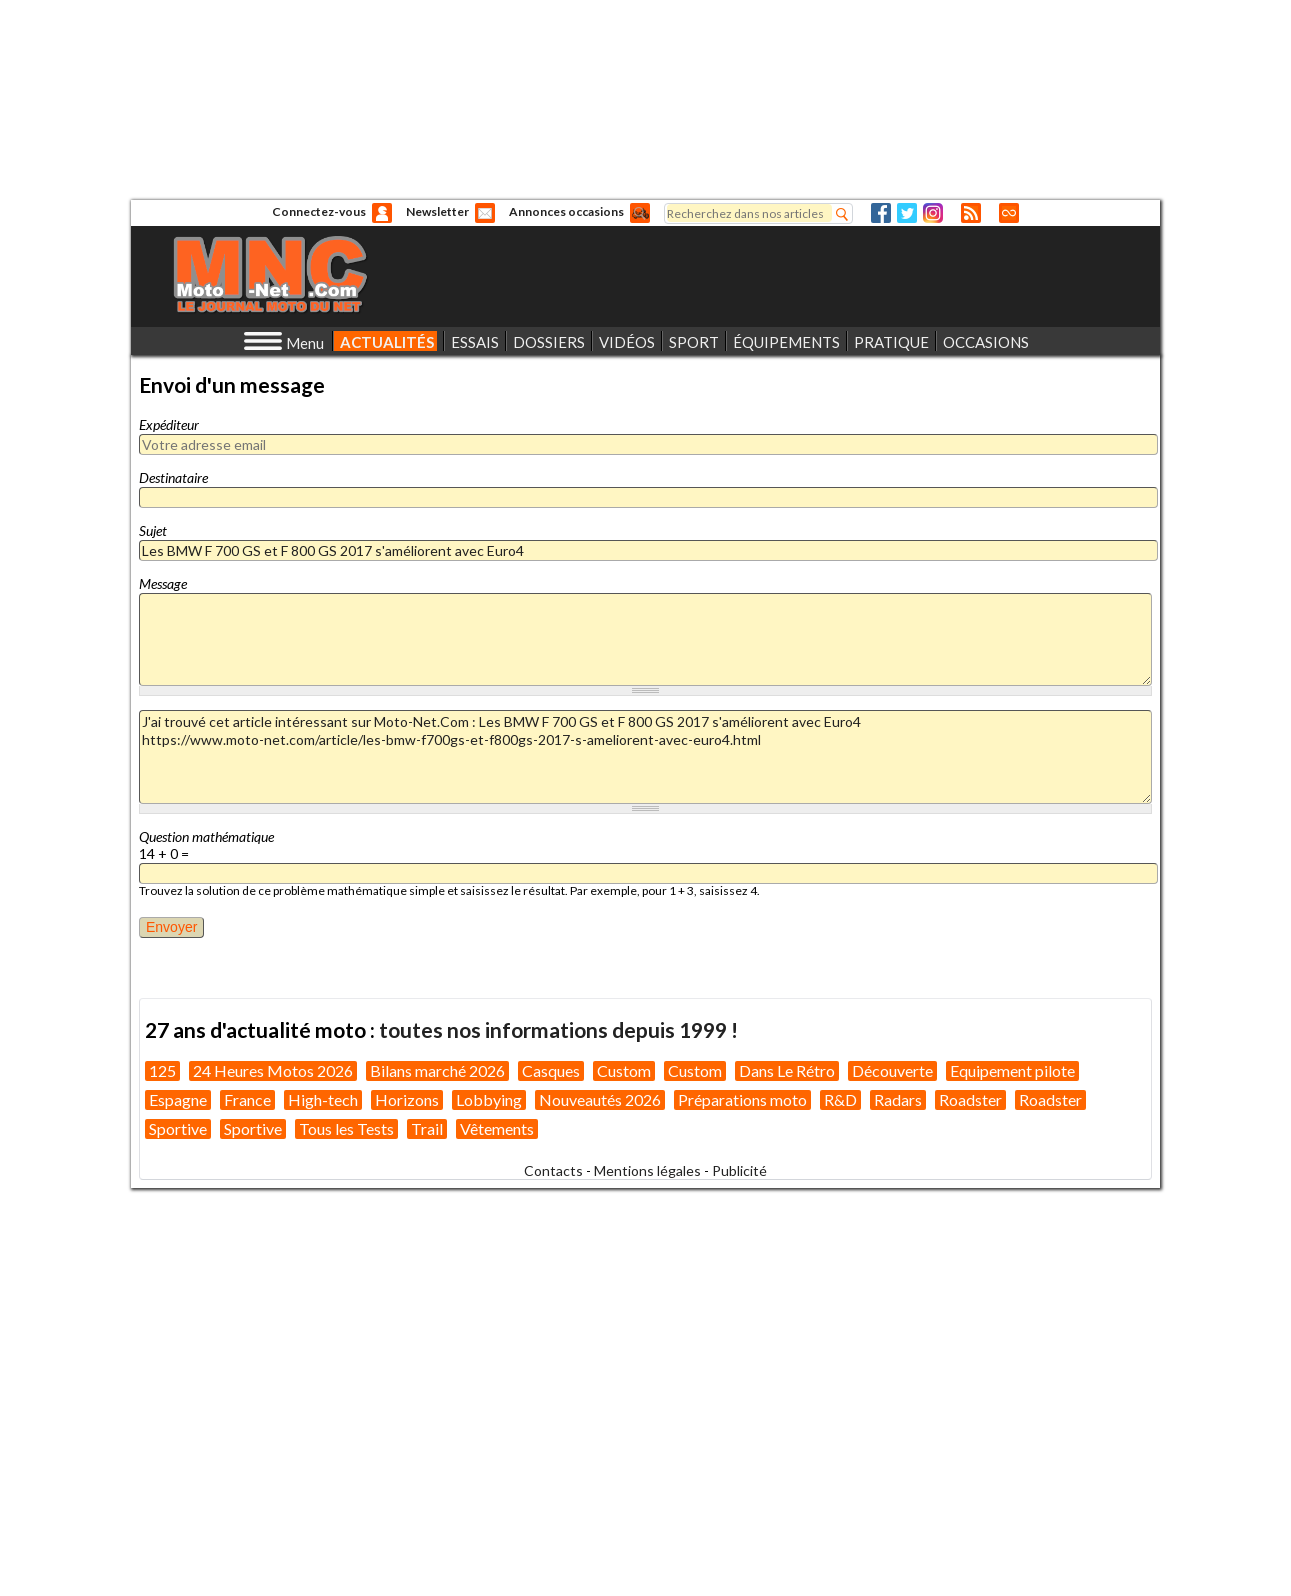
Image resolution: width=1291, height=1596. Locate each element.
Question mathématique (206, 836)
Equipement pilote (1012, 1070)
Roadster (970, 1099)
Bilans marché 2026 (437, 1070)
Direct (1009, 213)
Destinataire (173, 477)
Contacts (553, 1170)
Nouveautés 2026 (600, 1099)
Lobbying (489, 1099)
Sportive (178, 1128)
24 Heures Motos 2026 (273, 1070)
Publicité (739, 1170)
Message (163, 583)
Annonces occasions (566, 211)
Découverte (892, 1070)
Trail (427, 1128)
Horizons (407, 1099)
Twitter (907, 213)
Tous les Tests (346, 1128)
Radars (898, 1099)
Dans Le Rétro (787, 1070)
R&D (840, 1099)
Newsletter (437, 211)
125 (162, 1070)
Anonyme (382, 213)
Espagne (178, 1099)
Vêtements (497, 1128)
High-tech (323, 1099)
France (247, 1099)
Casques (551, 1070)
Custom (624, 1070)
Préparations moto (742, 1099)
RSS (971, 213)
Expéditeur (169, 424)
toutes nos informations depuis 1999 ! (558, 1029)
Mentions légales (647, 1170)
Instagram (933, 213)
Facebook (881, 213)
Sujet (153, 530)
